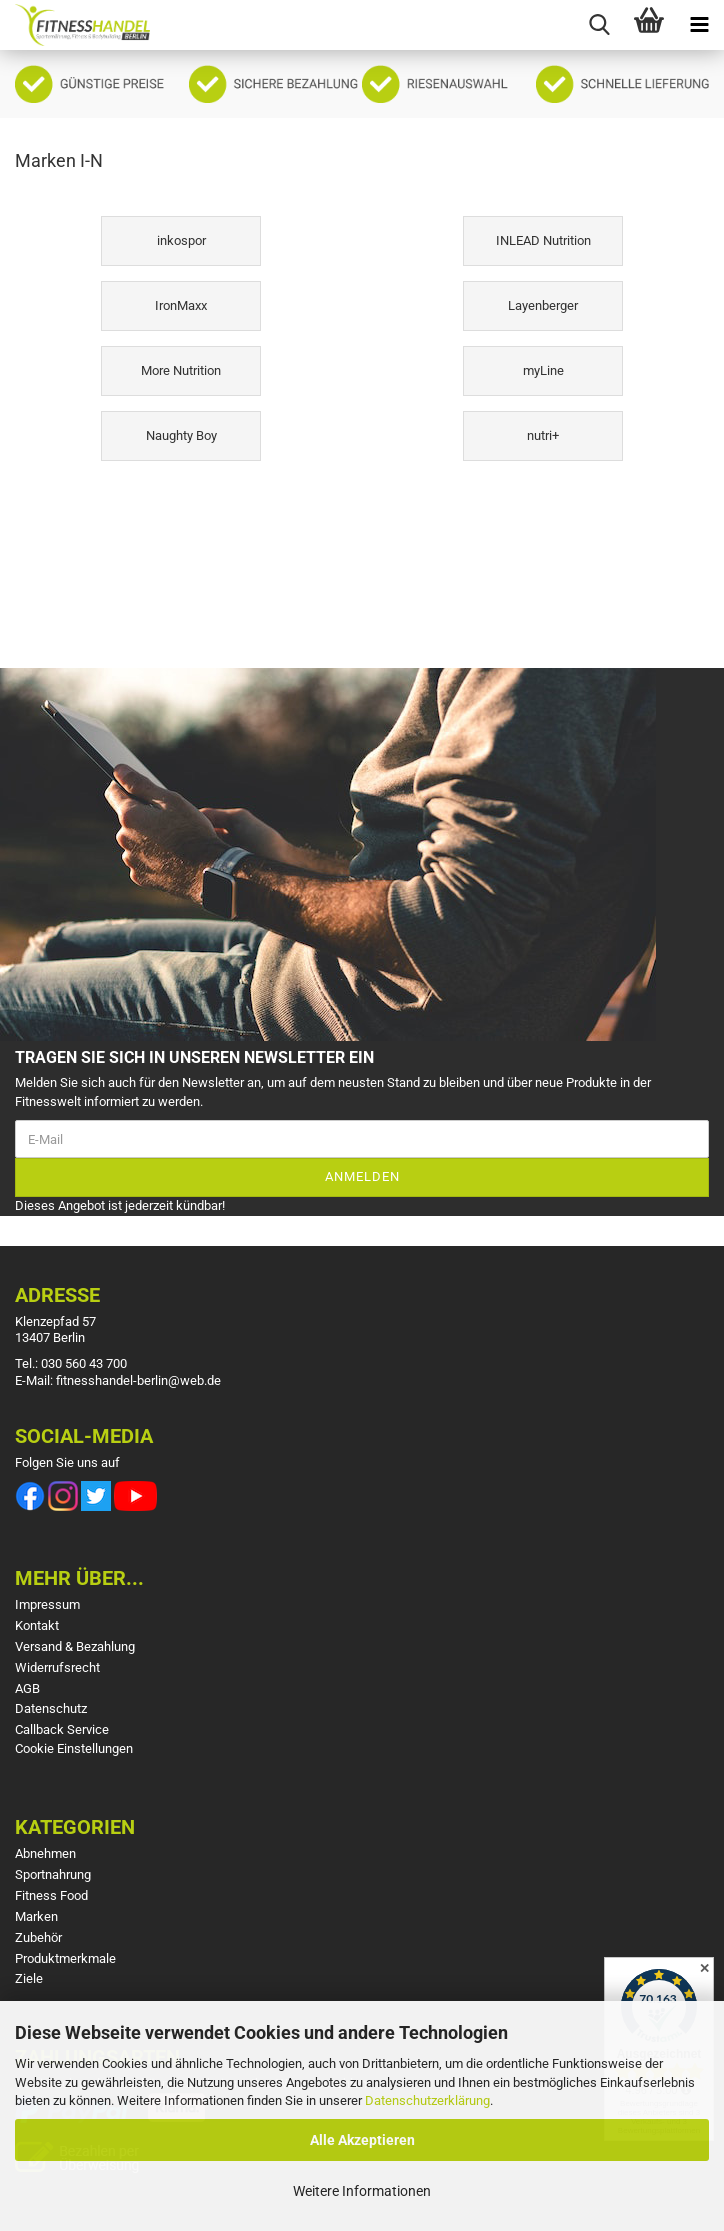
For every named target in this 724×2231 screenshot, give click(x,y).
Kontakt (37, 1625)
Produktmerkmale (65, 1958)
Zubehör (38, 1937)
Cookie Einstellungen (74, 1748)
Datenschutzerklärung (427, 2100)
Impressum (47, 1604)
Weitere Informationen (362, 2191)
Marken (36, 1916)
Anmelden (362, 1176)
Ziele (29, 1978)
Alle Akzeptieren (362, 2140)
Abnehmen (45, 1853)
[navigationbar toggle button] (699, 25)
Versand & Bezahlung (75, 1646)
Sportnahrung (53, 1874)
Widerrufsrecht (57, 1667)
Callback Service (62, 1729)
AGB (27, 1688)
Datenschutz (51, 1708)
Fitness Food (51, 1895)
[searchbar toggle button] (599, 25)
